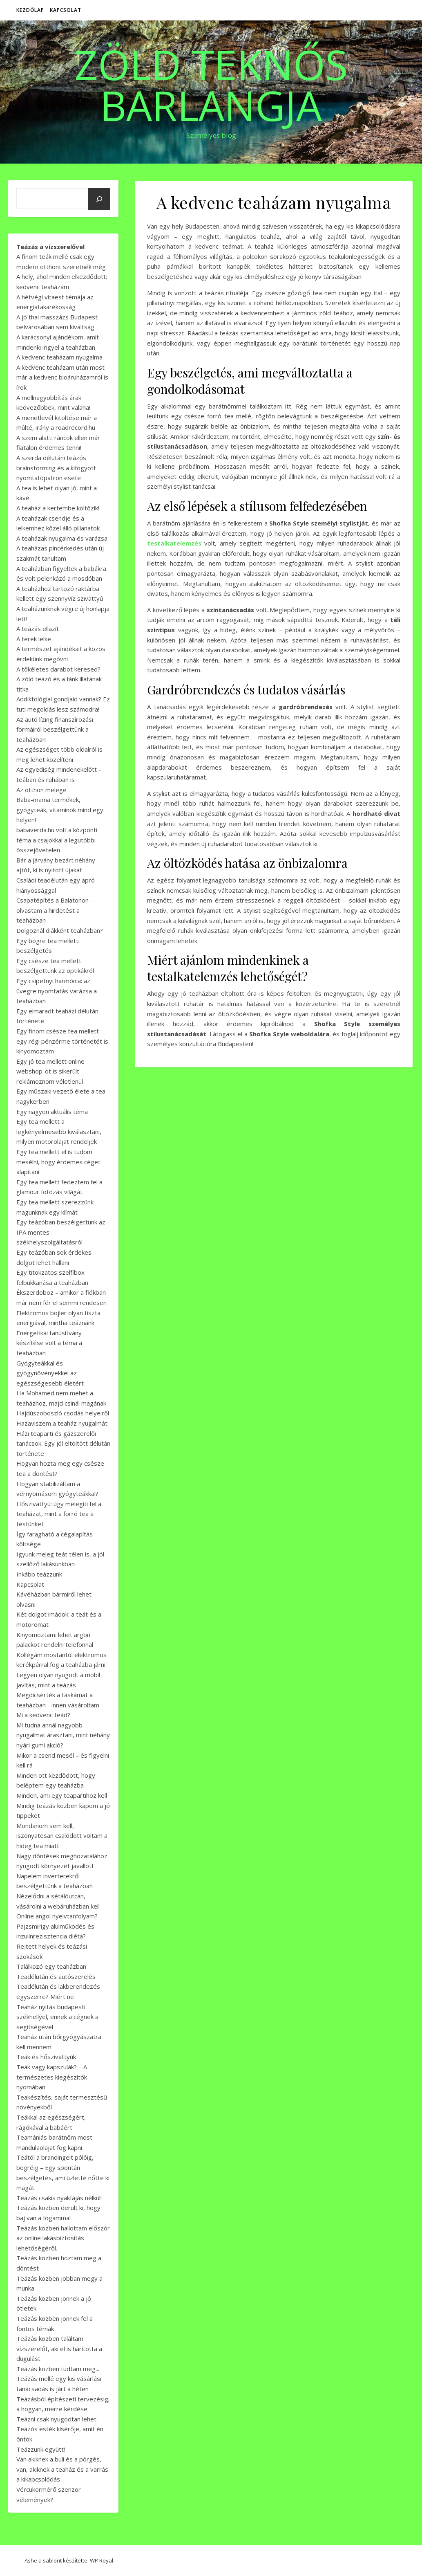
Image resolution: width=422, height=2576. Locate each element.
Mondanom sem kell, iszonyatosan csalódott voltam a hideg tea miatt (61, 1835)
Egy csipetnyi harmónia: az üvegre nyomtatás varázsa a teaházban (56, 991)
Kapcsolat (65, 10)
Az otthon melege (41, 790)
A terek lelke (33, 639)
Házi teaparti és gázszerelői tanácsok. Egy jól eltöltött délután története (63, 1443)
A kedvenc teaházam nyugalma (59, 357)
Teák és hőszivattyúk (46, 2057)
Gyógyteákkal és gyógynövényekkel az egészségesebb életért (50, 1373)
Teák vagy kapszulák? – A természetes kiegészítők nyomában (51, 2077)
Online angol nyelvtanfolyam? (57, 1916)
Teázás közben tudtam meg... (57, 2369)
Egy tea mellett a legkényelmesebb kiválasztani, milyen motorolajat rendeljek (58, 1131)
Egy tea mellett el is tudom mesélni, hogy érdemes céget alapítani (58, 1162)
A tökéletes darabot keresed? (58, 669)
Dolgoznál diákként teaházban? (59, 930)
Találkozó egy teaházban (51, 1966)
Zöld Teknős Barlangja (211, 85)
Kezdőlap (30, 10)
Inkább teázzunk (39, 1574)
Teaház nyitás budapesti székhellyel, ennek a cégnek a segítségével (57, 2017)
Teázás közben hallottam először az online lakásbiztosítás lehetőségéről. (63, 2238)
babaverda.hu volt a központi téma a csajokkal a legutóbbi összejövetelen (56, 840)
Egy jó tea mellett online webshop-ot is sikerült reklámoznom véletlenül (50, 1071)
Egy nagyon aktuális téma (52, 1111)
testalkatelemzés (174, 543)
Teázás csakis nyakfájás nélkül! (59, 2198)
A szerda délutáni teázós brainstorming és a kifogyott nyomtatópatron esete (56, 468)
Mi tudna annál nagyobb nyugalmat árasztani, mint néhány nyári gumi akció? (63, 1735)
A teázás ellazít (37, 628)
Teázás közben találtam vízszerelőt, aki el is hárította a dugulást (59, 2348)
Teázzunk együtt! (40, 2449)
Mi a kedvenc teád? (43, 1715)
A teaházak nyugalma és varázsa (61, 538)
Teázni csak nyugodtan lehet (56, 2419)
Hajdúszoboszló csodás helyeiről (62, 1413)
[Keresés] (99, 199)
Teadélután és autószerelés (56, 1976)
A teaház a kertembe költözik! (57, 508)
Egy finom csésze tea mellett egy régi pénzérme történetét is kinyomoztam (62, 1041)
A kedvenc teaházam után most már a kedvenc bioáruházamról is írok (62, 377)
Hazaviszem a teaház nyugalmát (61, 1423)
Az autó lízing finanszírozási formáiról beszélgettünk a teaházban (54, 729)
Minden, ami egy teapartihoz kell (61, 1795)
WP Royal (101, 2560)
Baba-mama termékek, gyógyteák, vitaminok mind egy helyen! (59, 809)
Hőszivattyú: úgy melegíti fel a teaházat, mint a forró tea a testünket (58, 1514)
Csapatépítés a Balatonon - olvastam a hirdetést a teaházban (54, 910)
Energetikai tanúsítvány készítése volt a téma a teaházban (49, 1343)
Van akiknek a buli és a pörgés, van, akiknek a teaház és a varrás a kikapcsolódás (62, 2469)
